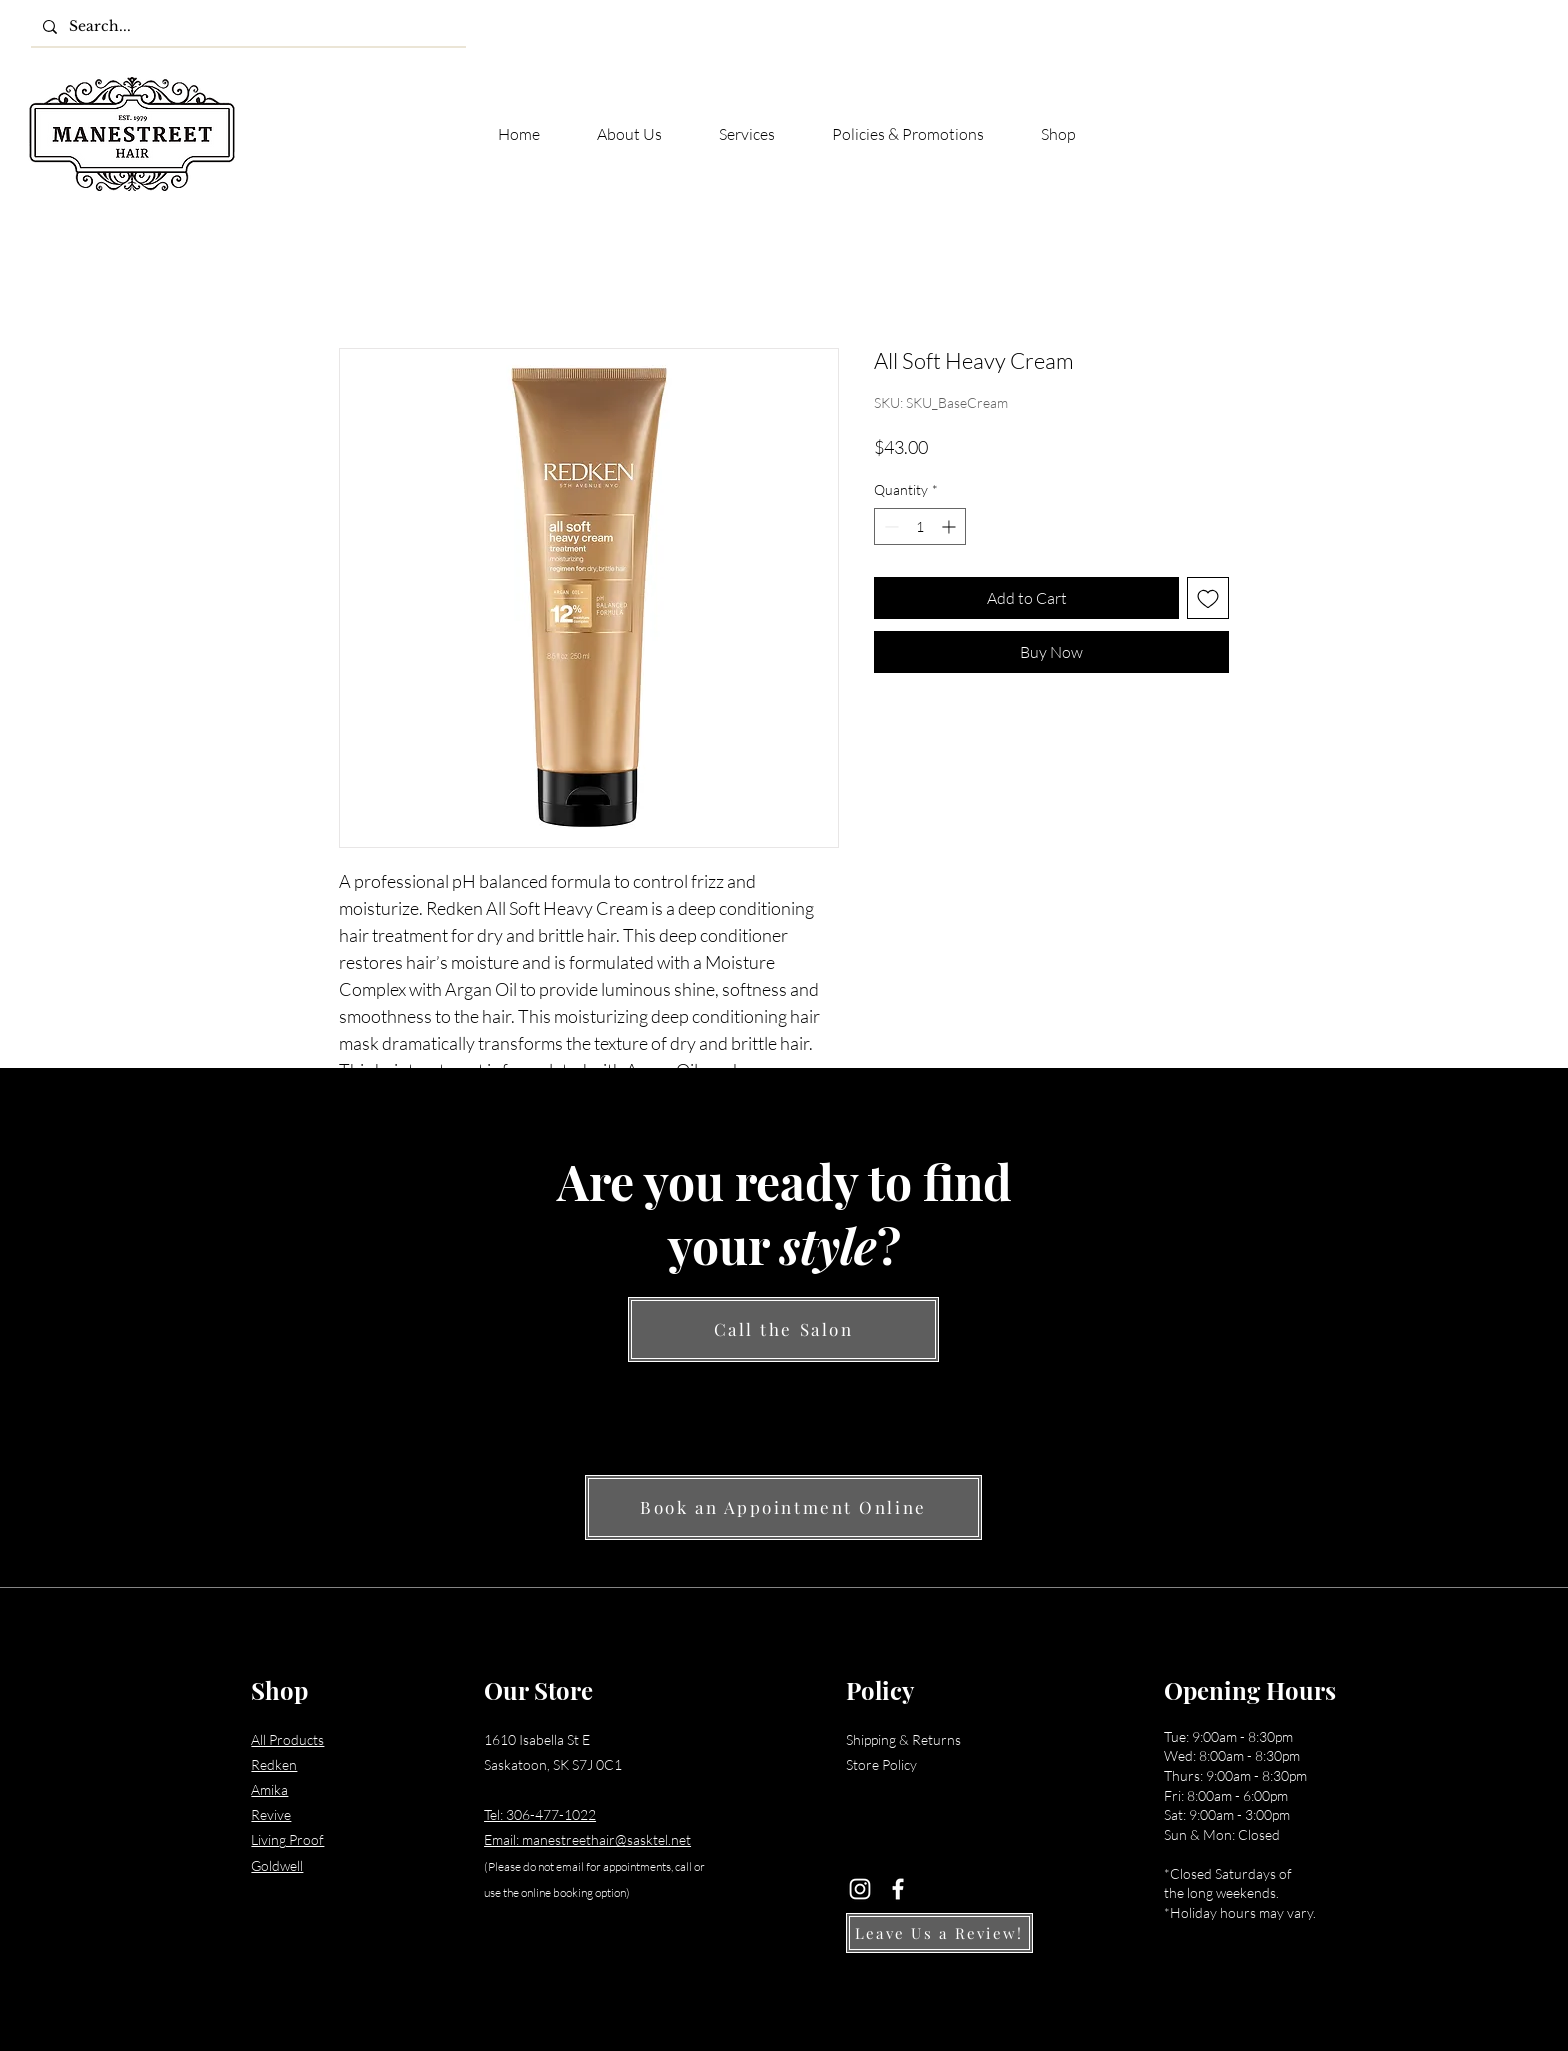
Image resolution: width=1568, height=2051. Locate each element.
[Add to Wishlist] (1208, 598)
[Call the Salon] (783, 1329)
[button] (1521, 94)
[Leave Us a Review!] (939, 1933)
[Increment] (950, 526)
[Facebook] (898, 1889)
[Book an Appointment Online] (783, 1507)
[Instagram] (860, 1889)
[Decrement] (889, 526)
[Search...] (246, 26)
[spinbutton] (920, 526)
